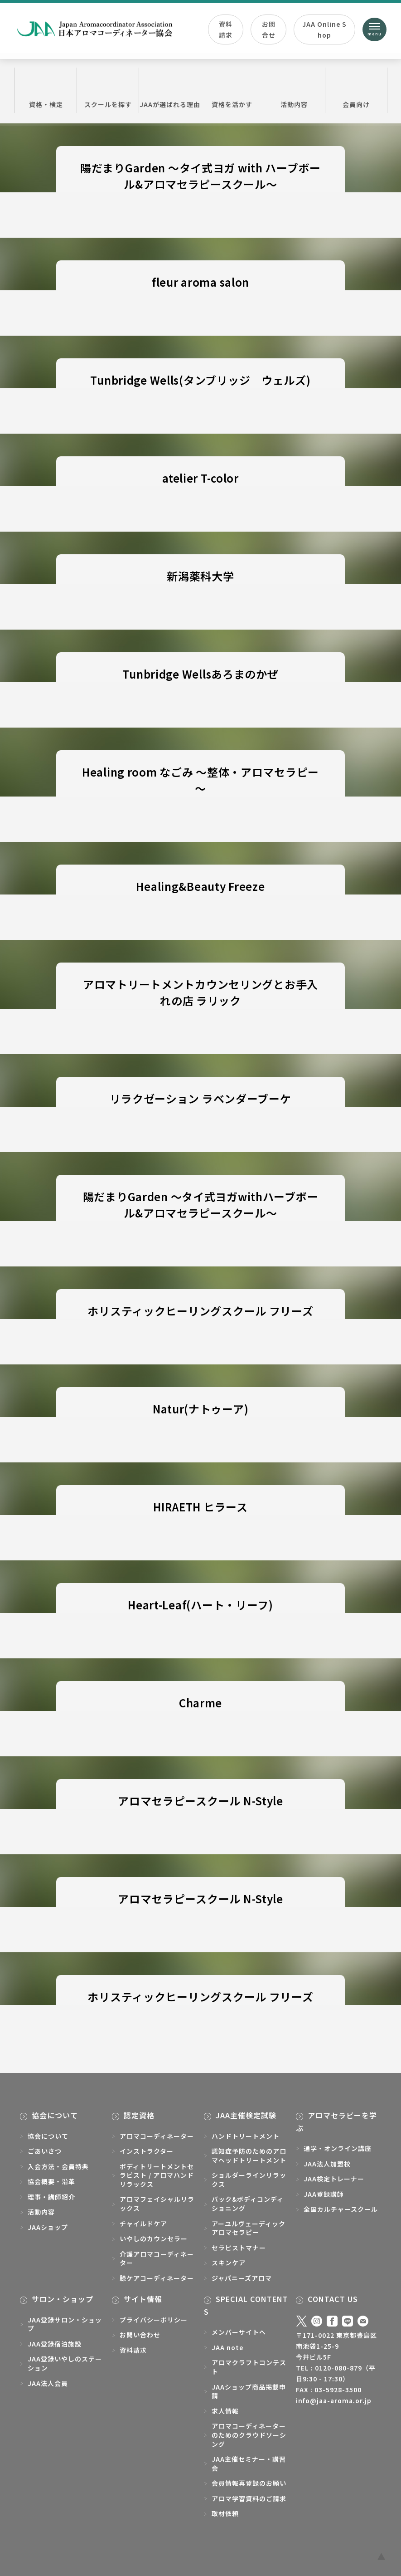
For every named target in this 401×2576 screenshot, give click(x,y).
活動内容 (294, 90)
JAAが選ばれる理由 (170, 90)
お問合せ (268, 29)
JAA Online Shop (324, 29)
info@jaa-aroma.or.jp (334, 2400)
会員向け (356, 90)
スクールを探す (108, 90)
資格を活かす (232, 90)
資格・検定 (46, 90)
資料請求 (225, 29)
